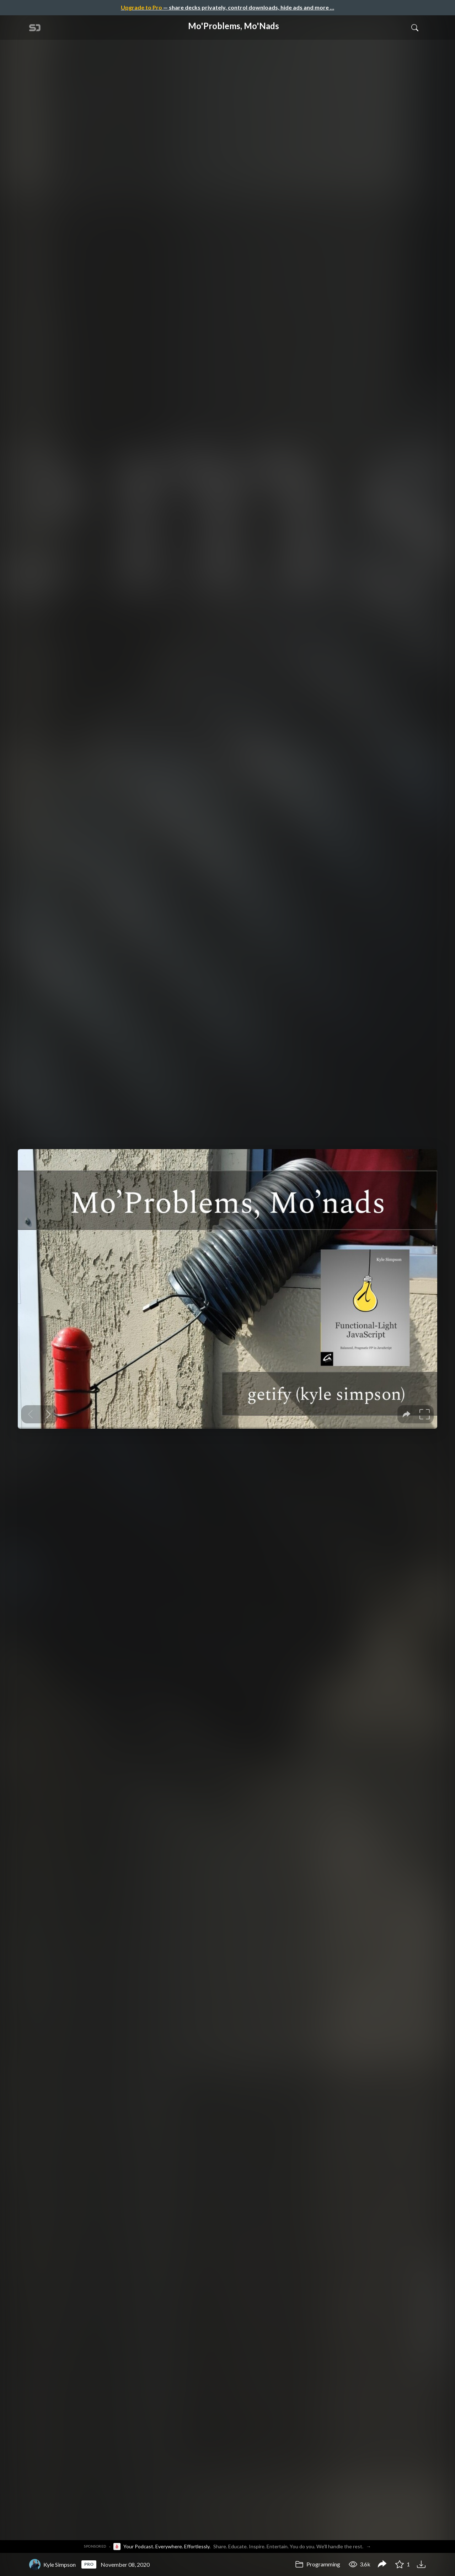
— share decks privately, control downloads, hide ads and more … (227, 7)
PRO (88, 2564)
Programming (317, 2564)
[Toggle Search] (415, 27)
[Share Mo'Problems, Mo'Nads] (382, 2565)
